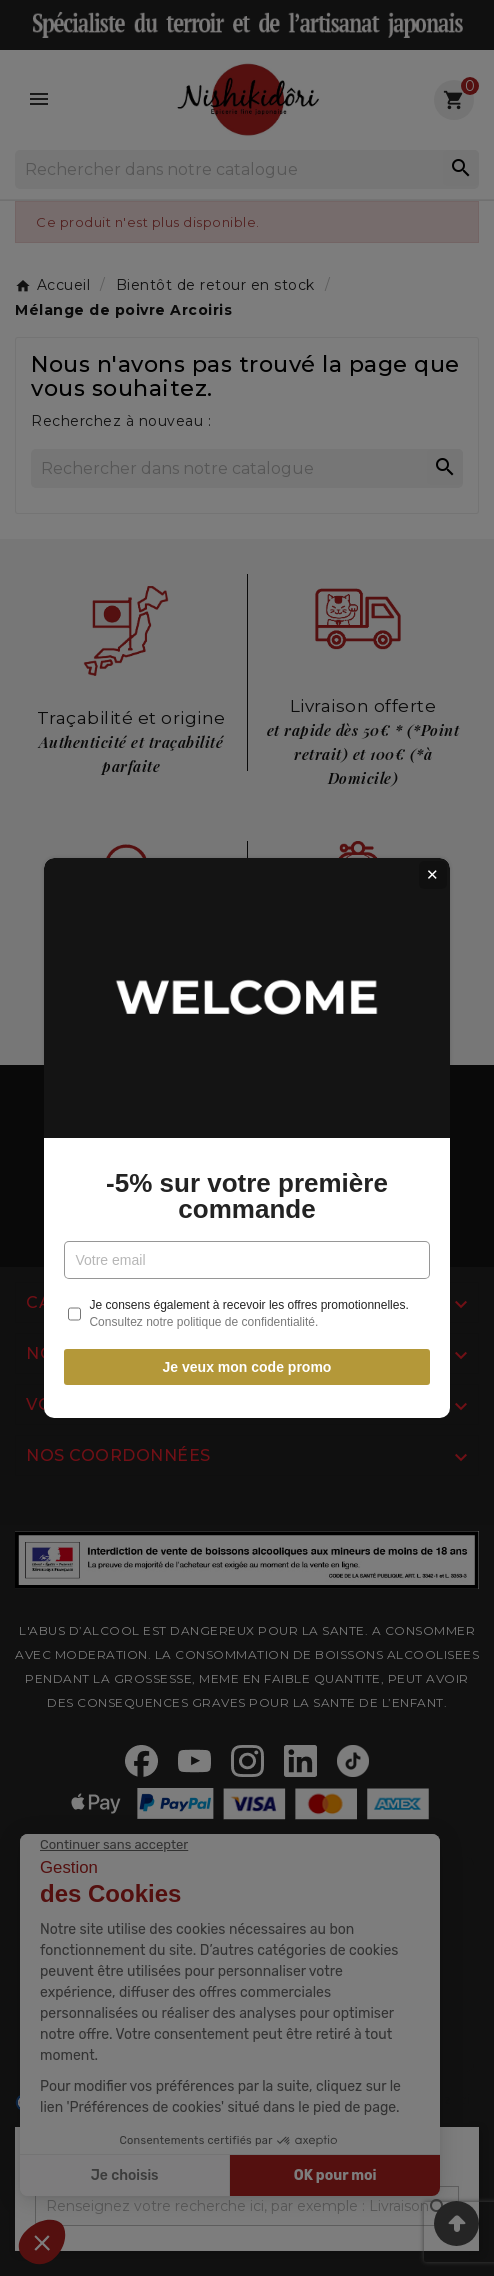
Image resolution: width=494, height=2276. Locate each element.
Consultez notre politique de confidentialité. (203, 1322)
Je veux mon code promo (247, 1367)
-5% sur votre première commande (247, 1196)
